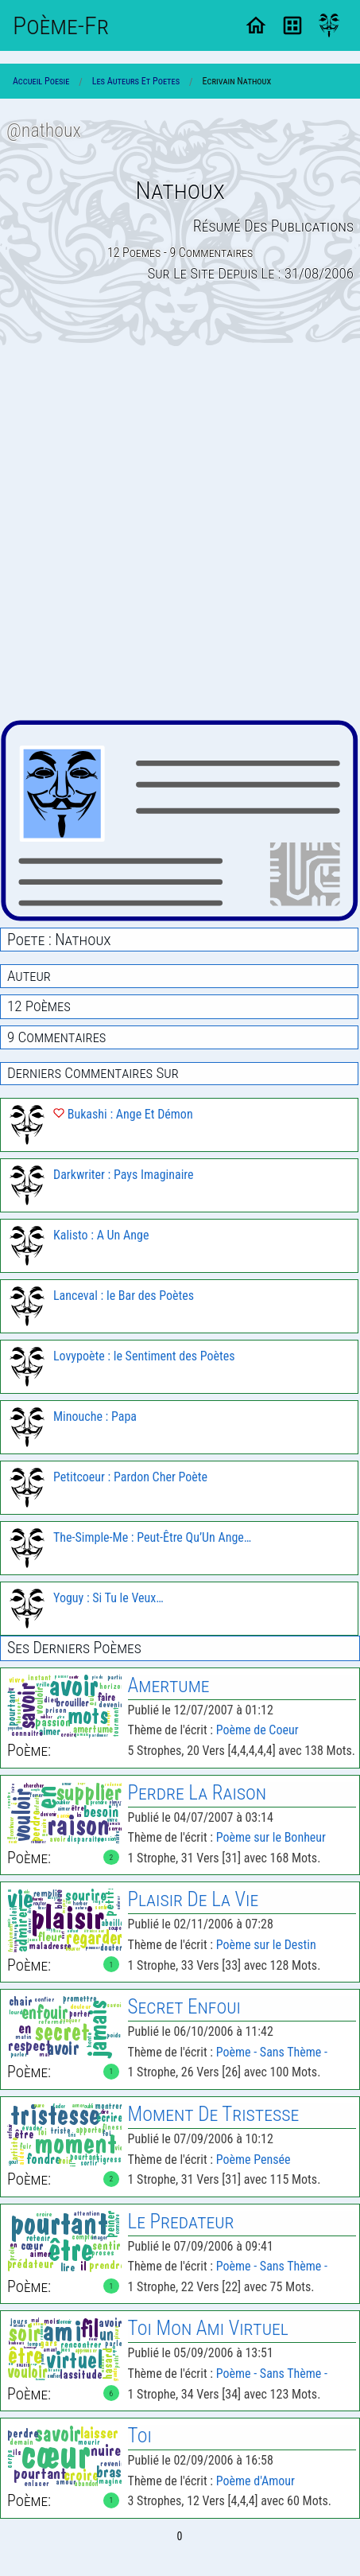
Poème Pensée (253, 2159)
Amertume (169, 1685)
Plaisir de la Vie (193, 1899)
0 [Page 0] (180, 2536)
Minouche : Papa (95, 1416)
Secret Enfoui (184, 2006)
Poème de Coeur (257, 1729)
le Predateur (181, 2221)
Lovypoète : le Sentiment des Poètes (144, 1356)
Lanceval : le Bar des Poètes (123, 1295)
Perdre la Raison (197, 1792)
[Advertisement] (180, 532)
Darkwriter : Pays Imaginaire (123, 1174)
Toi (140, 2435)
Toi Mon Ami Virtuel (208, 2328)
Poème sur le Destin (266, 1944)
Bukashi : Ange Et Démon (123, 1114)
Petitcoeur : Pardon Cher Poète (130, 1477)
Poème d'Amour (255, 2480)
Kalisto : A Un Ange (101, 1235)
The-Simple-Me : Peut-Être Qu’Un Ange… (152, 1537)
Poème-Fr (61, 25)
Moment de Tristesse (214, 2114)
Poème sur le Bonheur (271, 1837)
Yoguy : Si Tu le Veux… (108, 1597)
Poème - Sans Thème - (271, 2052)
